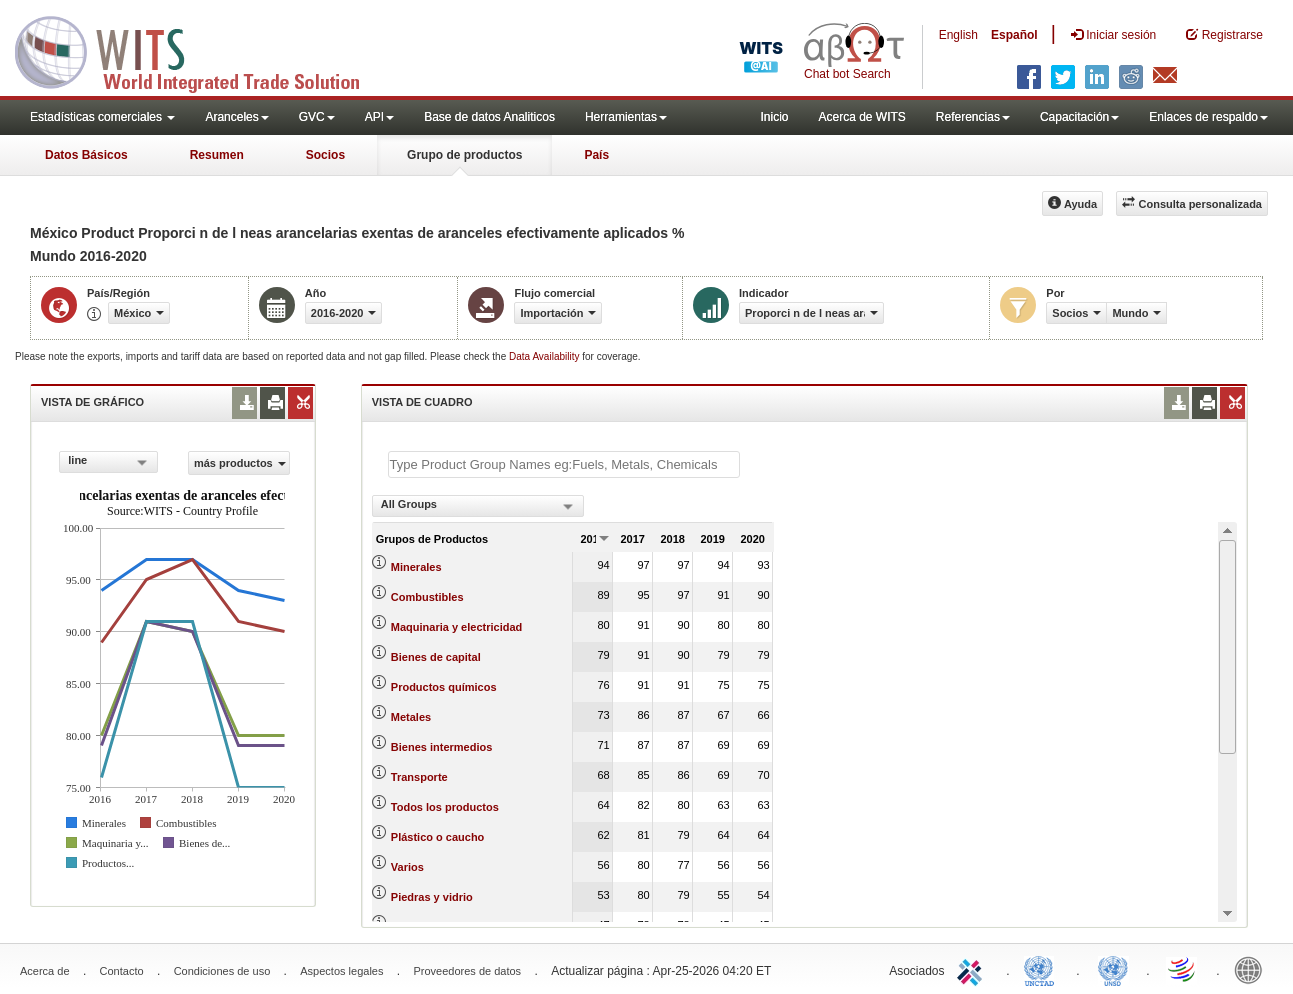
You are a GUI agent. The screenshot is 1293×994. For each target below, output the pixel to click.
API (379, 117)
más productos (240, 463)
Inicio (774, 117)
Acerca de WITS (861, 117)
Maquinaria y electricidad (456, 627)
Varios (407, 867)
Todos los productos (445, 807)
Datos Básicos (86, 155)
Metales (411, 717)
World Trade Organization (1183, 969)
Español (1014, 35)
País (596, 155)
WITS (200, 50)
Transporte (419, 777)
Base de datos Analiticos (489, 117)
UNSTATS (1113, 969)
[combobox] (108, 462)
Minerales (416, 567)
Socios (325, 155)
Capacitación (1079, 117)
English (958, 35)
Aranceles (236, 117)
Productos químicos (444, 687)
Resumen (217, 155)
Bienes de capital (436, 657)
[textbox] (564, 464)
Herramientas (626, 117)
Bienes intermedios (441, 747)
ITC (973, 969)
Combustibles (427, 597)
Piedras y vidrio (432, 897)
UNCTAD (1043, 969)
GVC (317, 117)
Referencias (973, 117)
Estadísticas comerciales (102, 117)
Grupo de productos (464, 155)
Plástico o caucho (438, 837)
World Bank (1253, 969)
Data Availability (545, 356)
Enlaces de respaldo (1208, 117)
